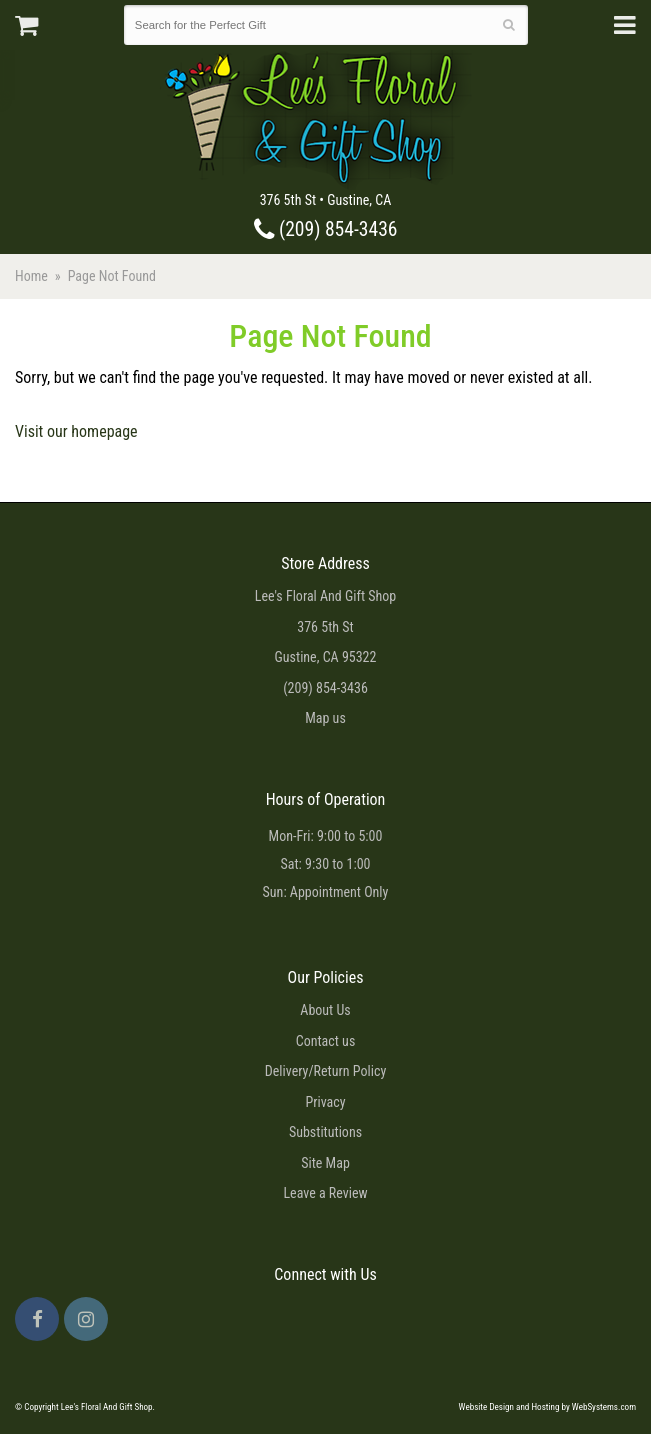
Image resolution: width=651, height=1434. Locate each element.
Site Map (325, 1163)
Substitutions (325, 1132)
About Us (325, 1010)
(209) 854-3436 (326, 229)
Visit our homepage (76, 431)
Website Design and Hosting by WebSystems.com (547, 1407)
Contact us (326, 1041)
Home (31, 276)
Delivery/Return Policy (325, 1071)
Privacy (325, 1102)
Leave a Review (325, 1193)
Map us (325, 718)
